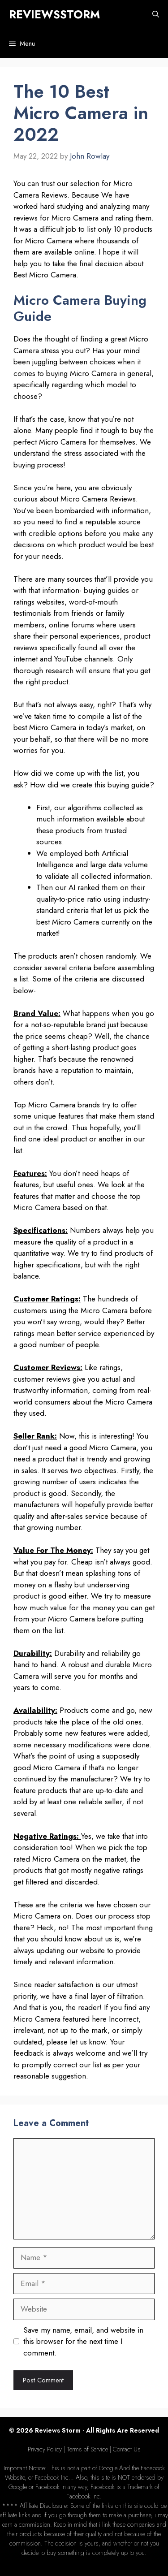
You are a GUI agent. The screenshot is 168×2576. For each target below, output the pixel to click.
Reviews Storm (58, 2430)
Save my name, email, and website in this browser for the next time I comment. (83, 2341)
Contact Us (127, 2449)
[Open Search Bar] (155, 14)
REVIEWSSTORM (54, 14)
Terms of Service (87, 2449)
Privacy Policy (45, 2449)
